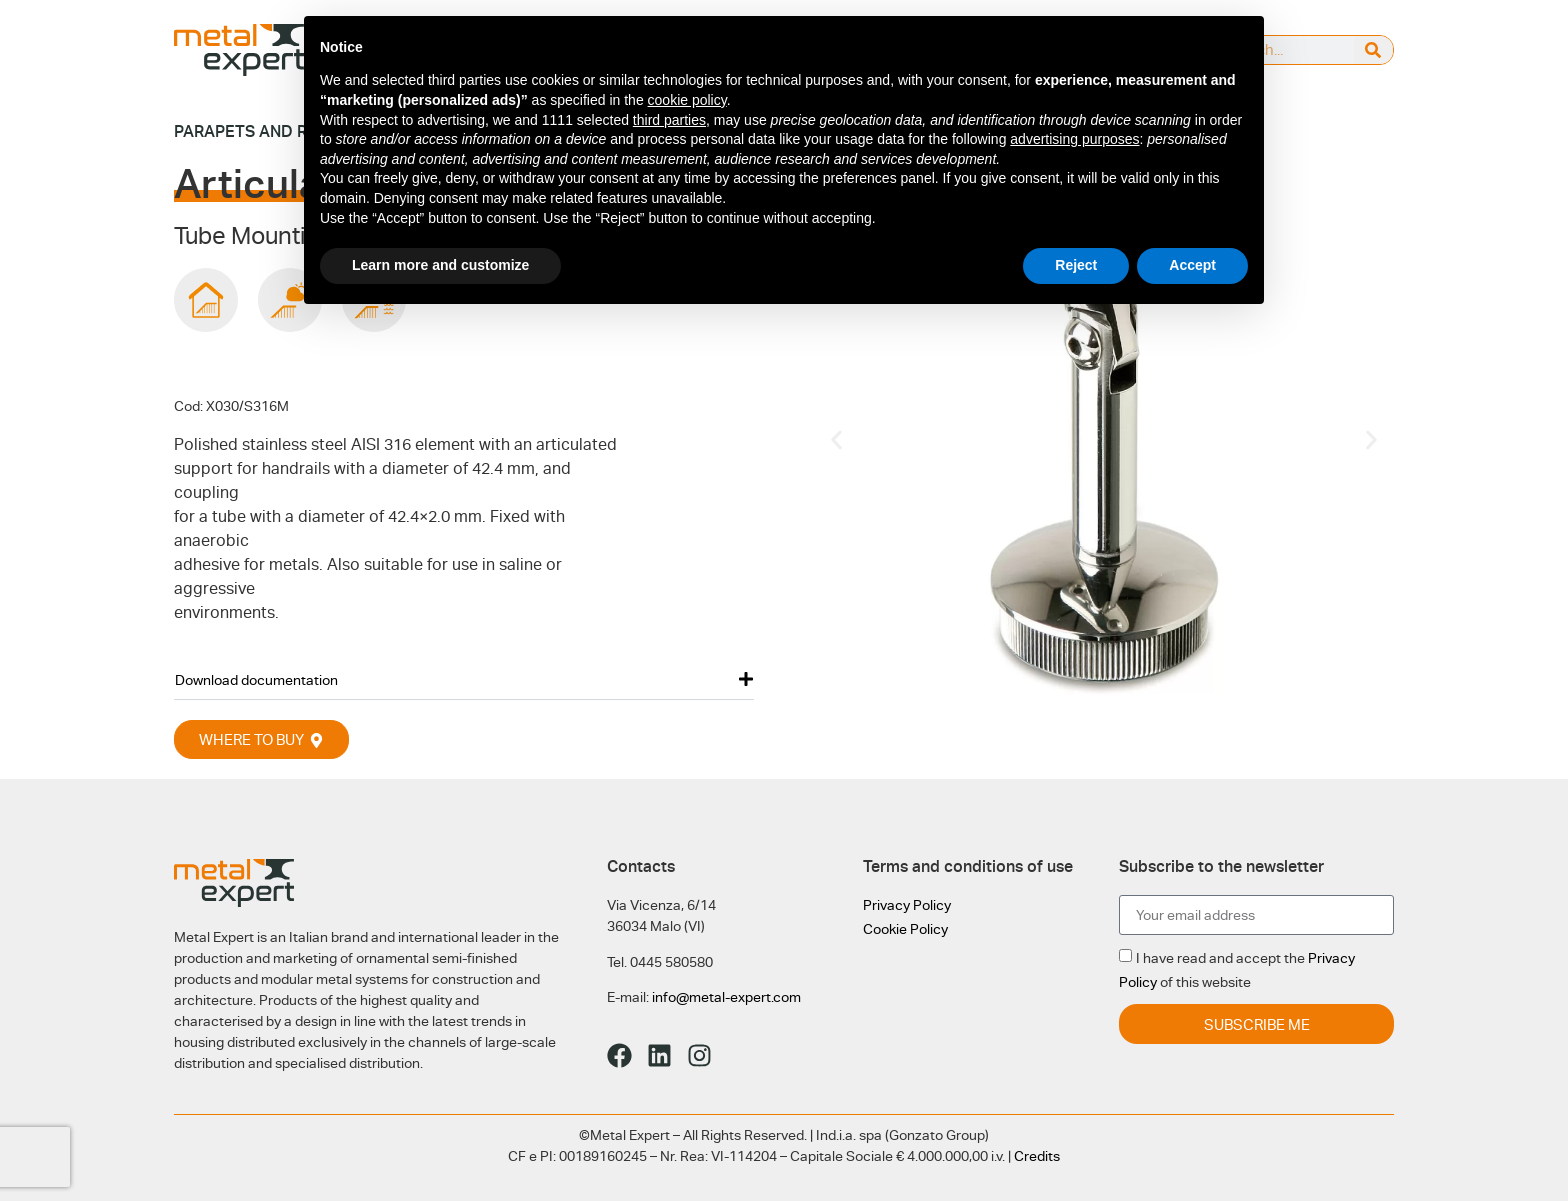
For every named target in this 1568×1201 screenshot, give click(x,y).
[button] (464, 679)
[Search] (1373, 50)
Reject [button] (1076, 265)
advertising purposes (1074, 139)
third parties (669, 120)
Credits (1037, 1156)
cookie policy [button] (687, 100)
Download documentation (256, 680)
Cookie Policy (905, 929)
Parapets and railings (271, 131)
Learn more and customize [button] (440, 265)
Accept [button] (1192, 265)
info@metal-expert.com (726, 997)
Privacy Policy (907, 905)
